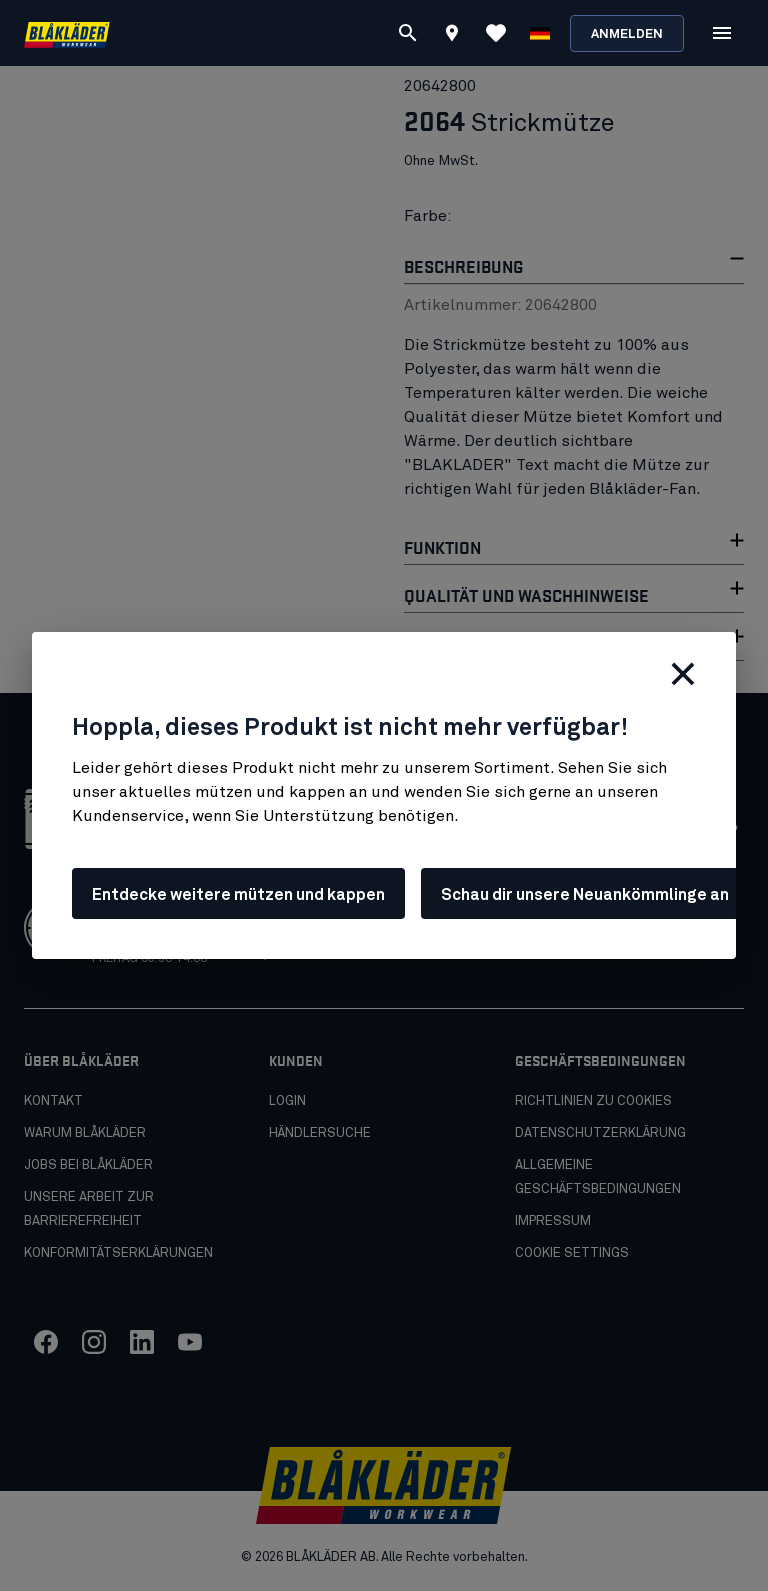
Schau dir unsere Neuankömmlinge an (585, 895)
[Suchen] (408, 33)
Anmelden (627, 34)
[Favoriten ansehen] (496, 33)
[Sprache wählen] (540, 33)
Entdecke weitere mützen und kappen (238, 895)
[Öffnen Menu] (722, 33)
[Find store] (452, 36)
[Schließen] (683, 674)
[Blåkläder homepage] (67, 33)
